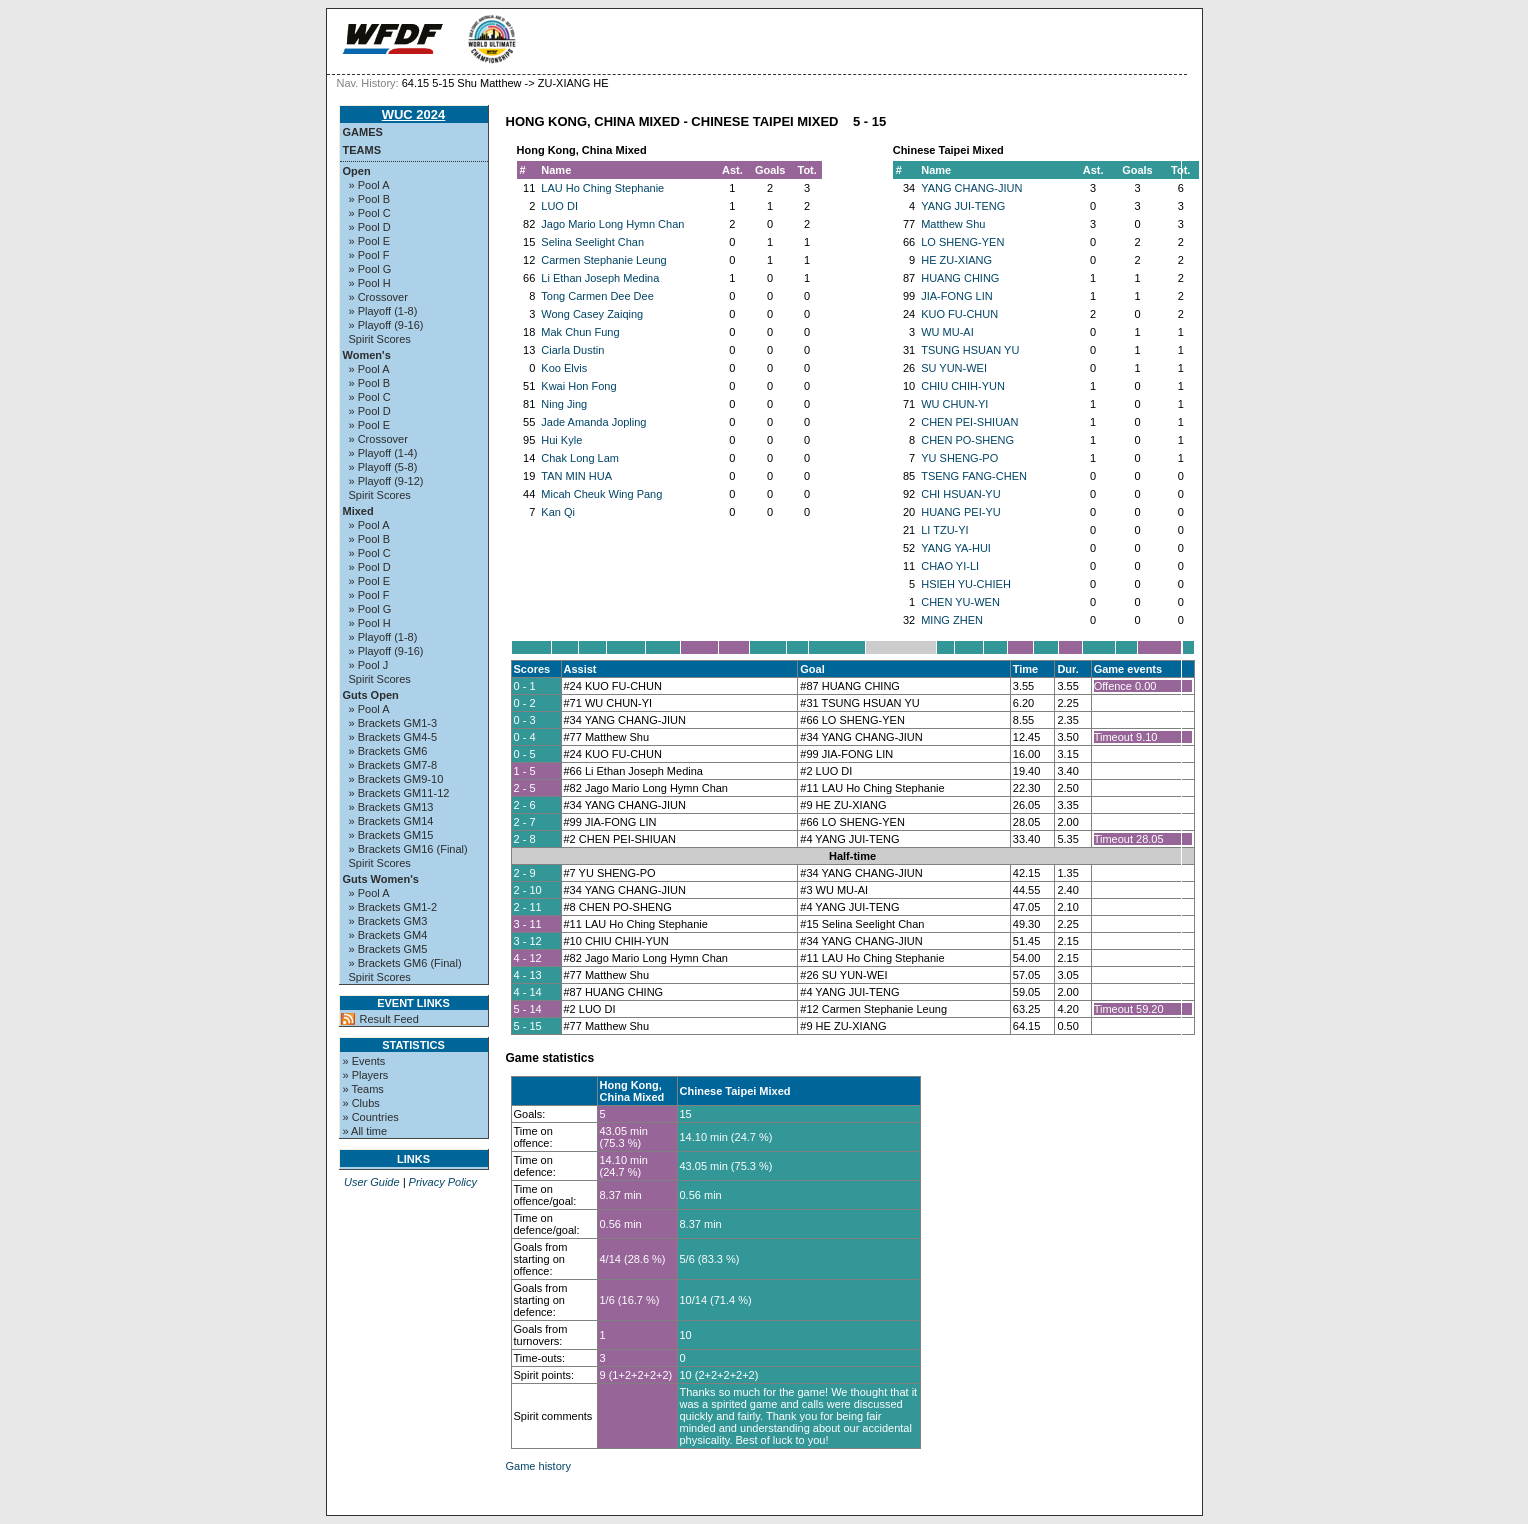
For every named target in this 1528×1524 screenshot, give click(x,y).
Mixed (358, 511)
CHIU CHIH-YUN (963, 386)
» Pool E (370, 241)
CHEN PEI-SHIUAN (969, 422)
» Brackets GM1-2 (393, 907)
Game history (538, 1466)
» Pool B (370, 199)
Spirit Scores (380, 339)
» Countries (371, 1117)
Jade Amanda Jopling (593, 422)
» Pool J (369, 665)
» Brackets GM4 (388, 935)
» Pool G (370, 269)
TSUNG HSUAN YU (970, 350)
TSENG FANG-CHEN (974, 476)
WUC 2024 (414, 114)
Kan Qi (558, 512)
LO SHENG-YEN (962, 242)
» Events (364, 1061)
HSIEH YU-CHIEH (966, 584)
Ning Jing (564, 404)
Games (363, 132)
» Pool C (370, 213)
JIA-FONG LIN (957, 296)
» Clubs (361, 1103)
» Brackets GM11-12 (399, 793)
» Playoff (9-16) (386, 325)
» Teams (363, 1089)
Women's (367, 355)
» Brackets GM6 (388, 751)
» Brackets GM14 (391, 821)
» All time (365, 1131)
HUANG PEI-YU (960, 512)
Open (357, 171)
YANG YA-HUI (956, 548)
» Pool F (369, 255)
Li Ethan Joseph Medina (600, 278)
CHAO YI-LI (950, 566)
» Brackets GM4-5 (393, 737)
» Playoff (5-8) (383, 467)
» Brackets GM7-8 (393, 765)
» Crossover (378, 297)
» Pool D (370, 227)
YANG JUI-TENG (963, 206)
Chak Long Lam (580, 458)
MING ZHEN (952, 620)
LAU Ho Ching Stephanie (602, 188)
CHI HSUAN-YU (960, 494)
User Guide (372, 1182)
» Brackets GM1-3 (393, 723)
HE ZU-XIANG (956, 260)
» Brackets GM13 (391, 807)
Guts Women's (381, 879)
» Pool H (370, 283)
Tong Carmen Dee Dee (597, 296)
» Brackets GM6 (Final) (405, 963)
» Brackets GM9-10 (396, 779)
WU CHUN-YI (954, 404)
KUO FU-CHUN (959, 314)
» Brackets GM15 (391, 835)
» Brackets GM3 (388, 921)
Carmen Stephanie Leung (603, 260)
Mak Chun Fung (580, 332)
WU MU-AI (947, 332)
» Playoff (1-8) (383, 311)
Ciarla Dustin (572, 350)
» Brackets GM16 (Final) (408, 849)
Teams (362, 150)
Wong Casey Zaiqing (592, 314)
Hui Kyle (561, 440)
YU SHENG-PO (959, 458)
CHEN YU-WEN (960, 602)
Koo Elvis (564, 368)
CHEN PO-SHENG (967, 440)
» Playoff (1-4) (383, 453)
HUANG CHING (960, 278)
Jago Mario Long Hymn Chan (612, 224)
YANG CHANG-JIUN (971, 188)
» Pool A (369, 185)
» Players (366, 1075)
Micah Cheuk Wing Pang (601, 494)
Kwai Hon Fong (578, 386)
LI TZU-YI (944, 530)
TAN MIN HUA (576, 476)
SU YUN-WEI (954, 368)
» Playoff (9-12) (386, 481)
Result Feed (389, 1019)
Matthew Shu (953, 224)
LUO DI (559, 206)
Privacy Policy (443, 1182)
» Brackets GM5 (388, 949)
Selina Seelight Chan (592, 242)
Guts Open (371, 695)
